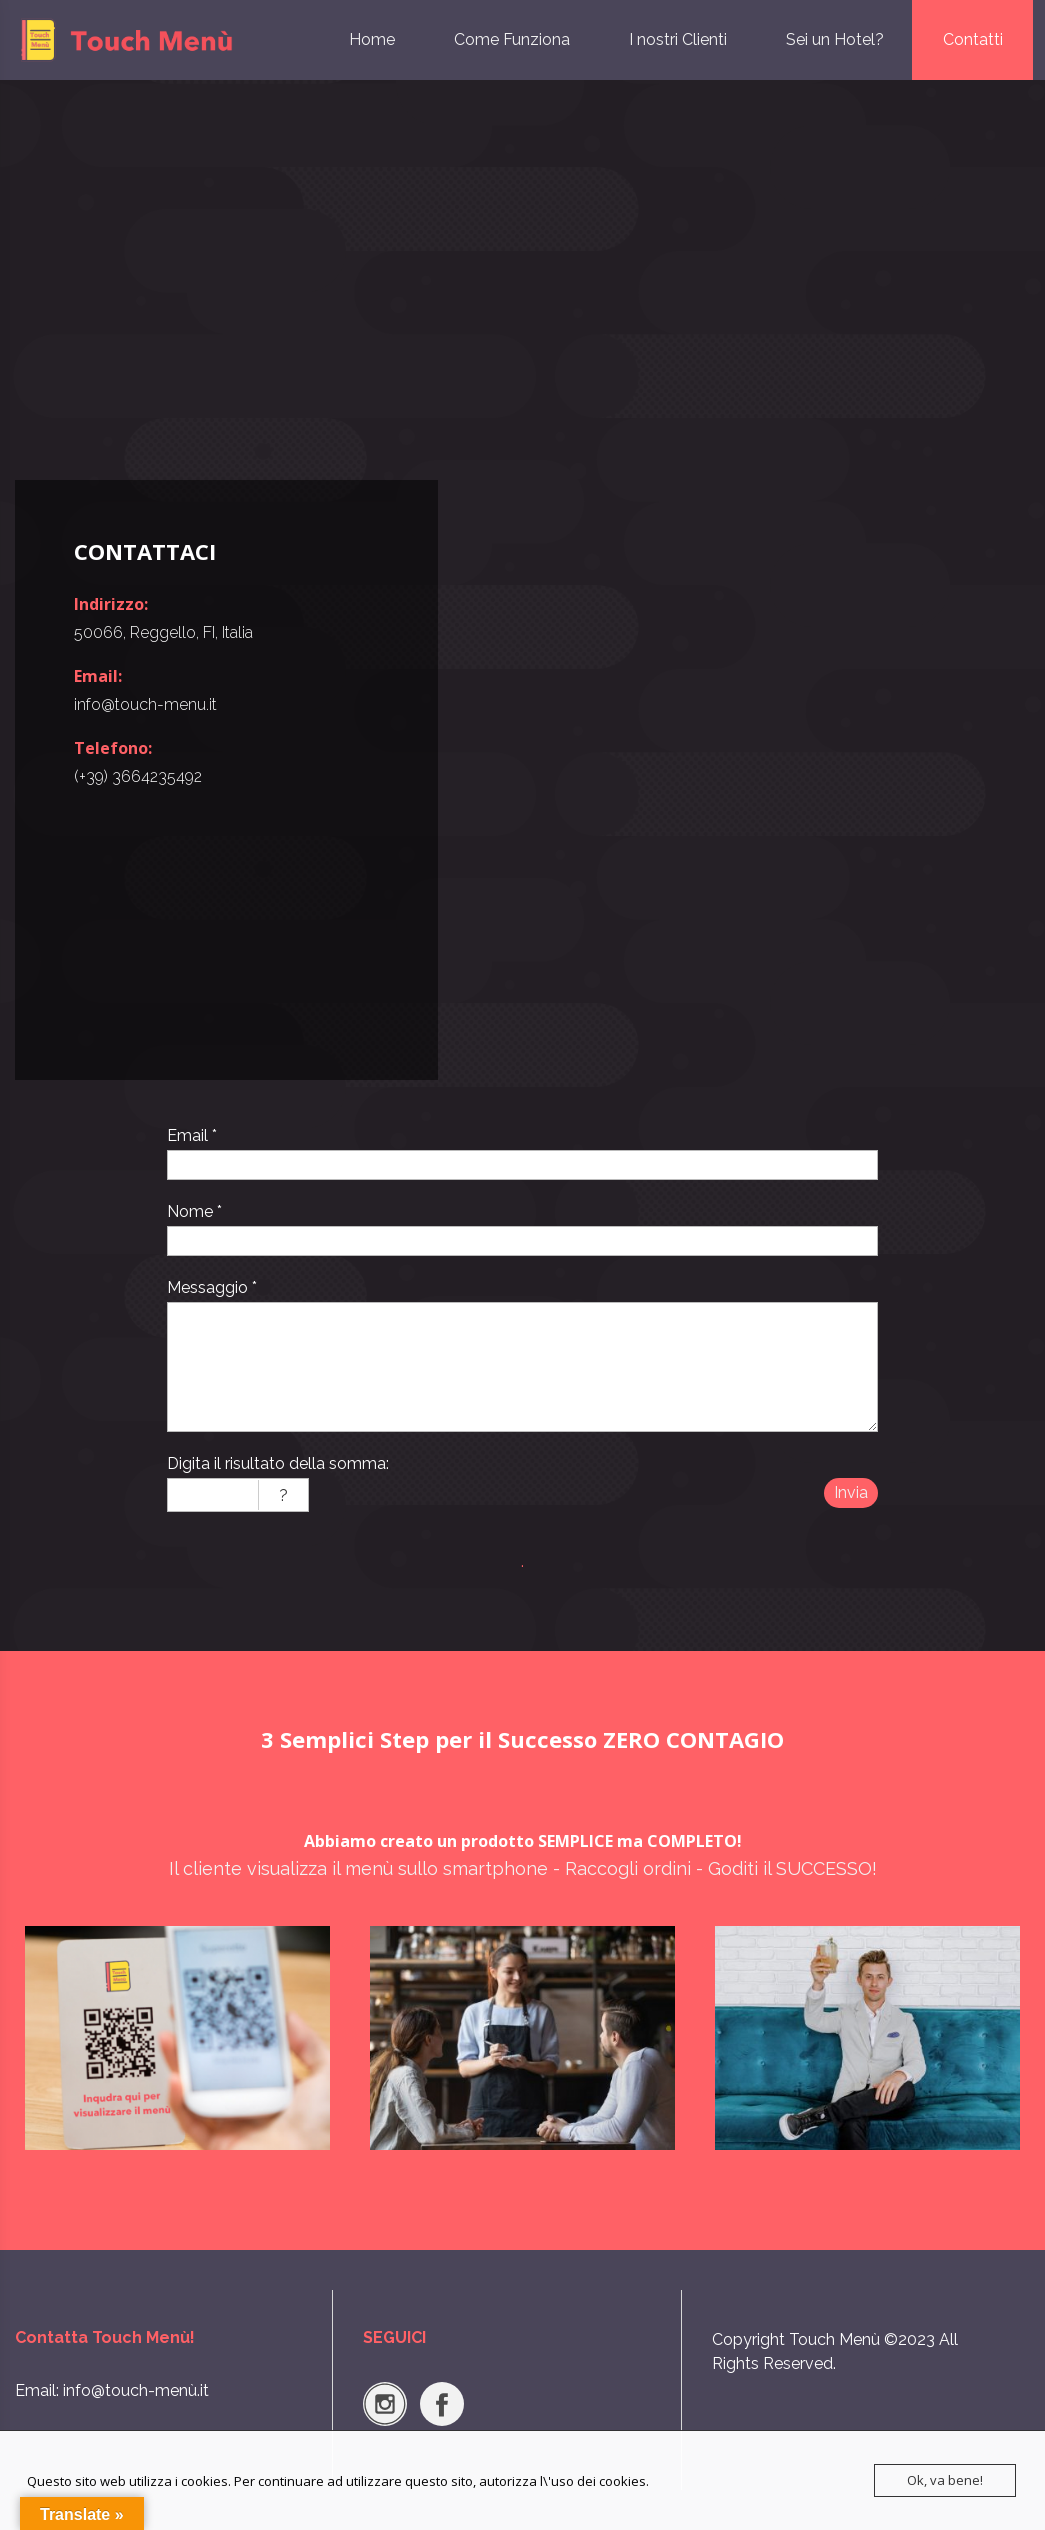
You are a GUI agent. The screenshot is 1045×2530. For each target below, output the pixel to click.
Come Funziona (512, 39)
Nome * (194, 1211)
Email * (192, 1135)
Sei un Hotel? (835, 39)
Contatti (973, 39)
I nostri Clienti (678, 39)
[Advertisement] (522, 280)
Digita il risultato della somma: (278, 1463)
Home (372, 39)
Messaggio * (212, 1287)
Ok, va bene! (945, 2480)
